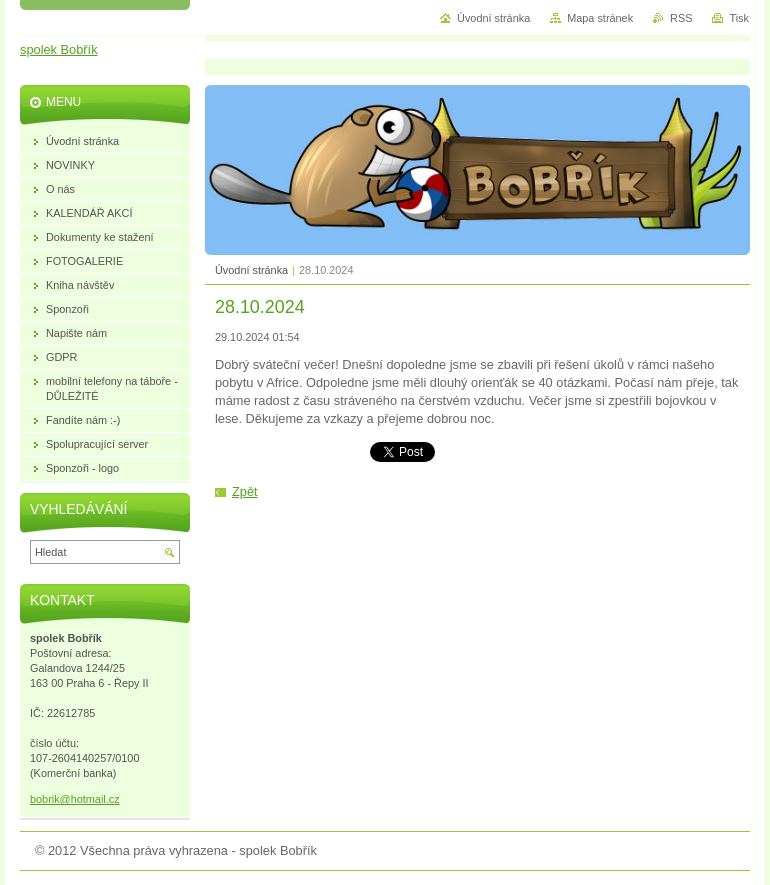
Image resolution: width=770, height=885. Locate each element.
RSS (681, 18)
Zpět (245, 491)
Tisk (739, 18)
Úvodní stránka (251, 270)
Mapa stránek (600, 18)
